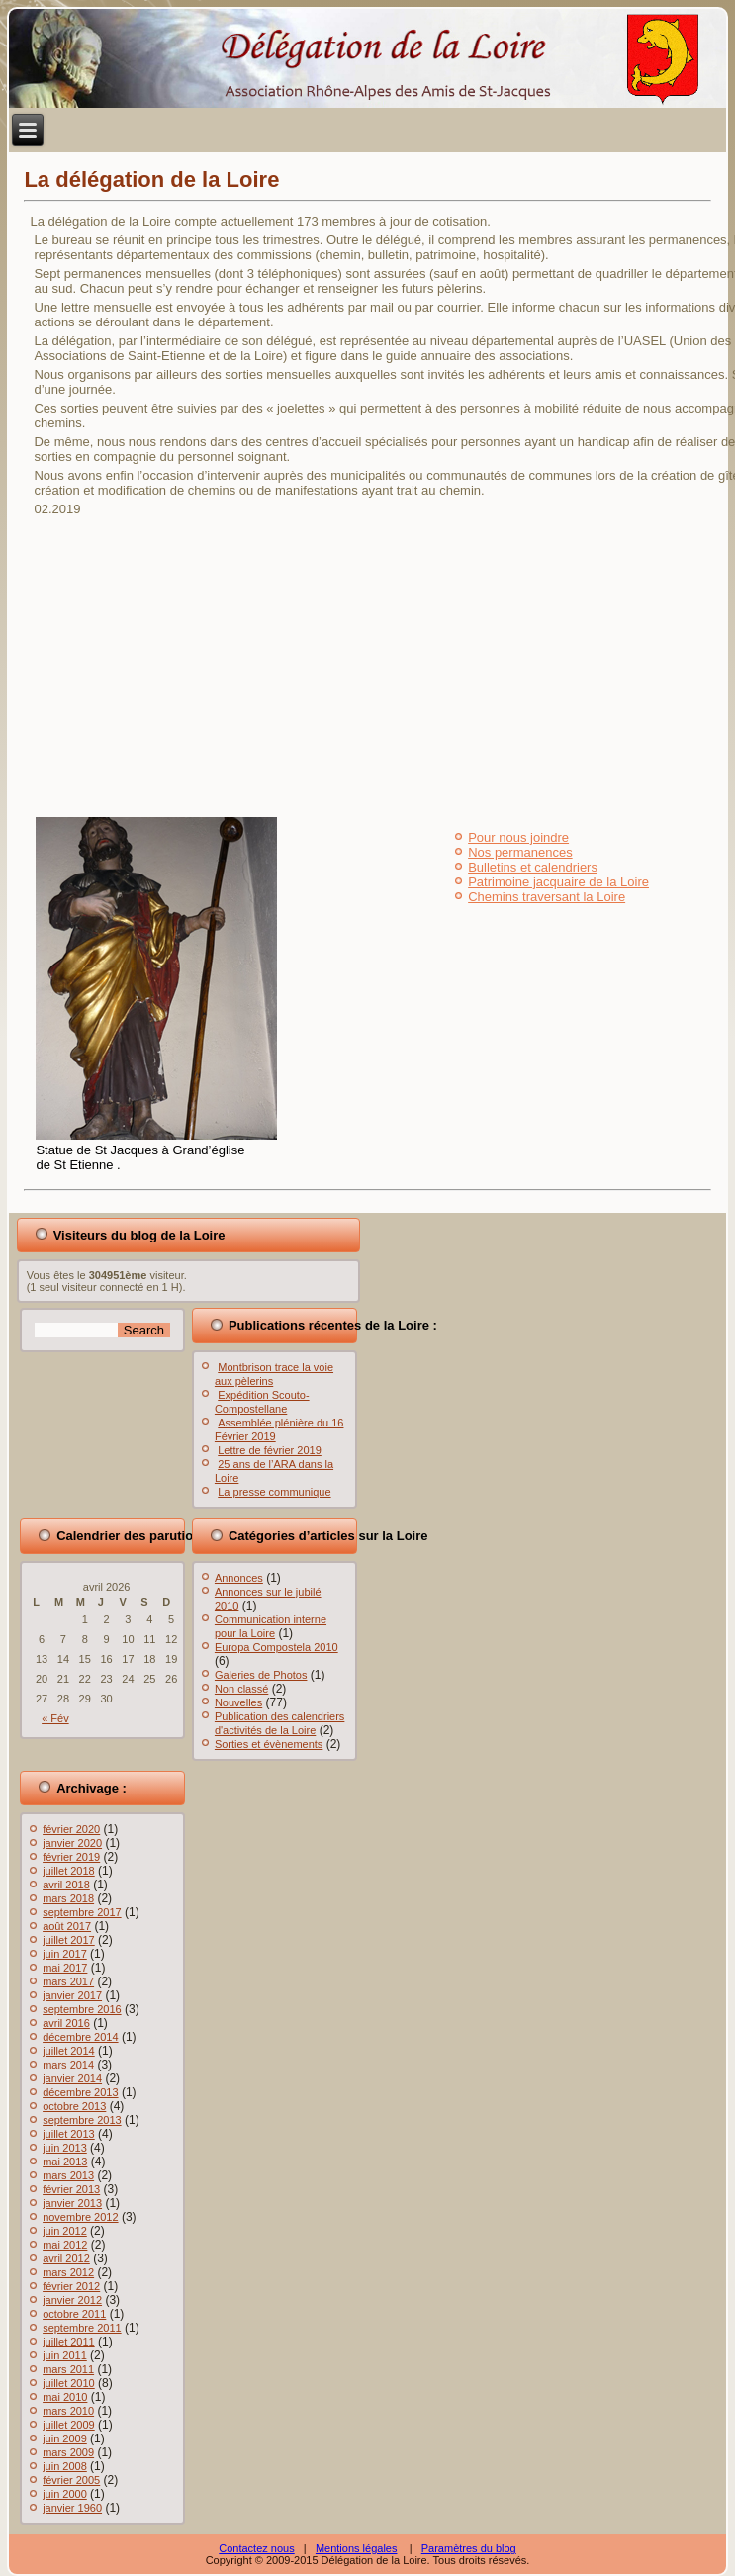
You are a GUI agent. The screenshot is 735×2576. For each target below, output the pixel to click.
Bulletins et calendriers (532, 867)
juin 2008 (65, 2466)
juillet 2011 (69, 2341)
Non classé (241, 1689)
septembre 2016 (82, 2009)
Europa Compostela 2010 (276, 1647)
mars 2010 (68, 2411)
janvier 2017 (72, 1995)
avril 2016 (66, 2023)
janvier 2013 (72, 2203)
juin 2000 (65, 2494)
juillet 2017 (69, 1940)
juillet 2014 (69, 2051)
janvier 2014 (72, 2078)
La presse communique (274, 1492)
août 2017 (67, 1926)
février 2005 (71, 2480)
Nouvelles (238, 1702)
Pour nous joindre (518, 837)
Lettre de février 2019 (270, 1450)
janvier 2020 (72, 1843)
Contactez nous (256, 2548)
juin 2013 (65, 2148)
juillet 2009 (69, 2425)
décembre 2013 (80, 2092)
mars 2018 (68, 1898)
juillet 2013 (69, 2134)
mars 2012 (68, 2272)
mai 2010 (65, 2397)
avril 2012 (66, 2258)
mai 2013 (65, 2161)
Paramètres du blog (468, 2548)
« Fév (55, 1718)
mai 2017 (65, 1968)
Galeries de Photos (261, 1675)
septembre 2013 (82, 2120)
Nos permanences (520, 852)
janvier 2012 (72, 2300)
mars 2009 (68, 2452)
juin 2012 (65, 2231)
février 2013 (71, 2189)
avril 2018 (66, 1884)
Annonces (239, 1578)
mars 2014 (68, 2064)
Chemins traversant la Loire (546, 896)
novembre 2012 (80, 2217)
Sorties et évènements (268, 1744)
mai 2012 (65, 2245)
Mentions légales (357, 2548)
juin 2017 (65, 1954)
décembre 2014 (80, 2037)
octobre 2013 (74, 2106)
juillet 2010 (69, 2383)
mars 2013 (68, 2175)
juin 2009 (65, 2438)
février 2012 (71, 2286)
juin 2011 (65, 2355)
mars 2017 (68, 1981)
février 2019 (71, 1857)
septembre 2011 (82, 2328)
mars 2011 (68, 2369)
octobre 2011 (74, 2314)
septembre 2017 (82, 1912)
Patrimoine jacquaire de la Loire (558, 881)
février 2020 (71, 1829)
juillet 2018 (69, 1871)
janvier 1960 (72, 2508)
